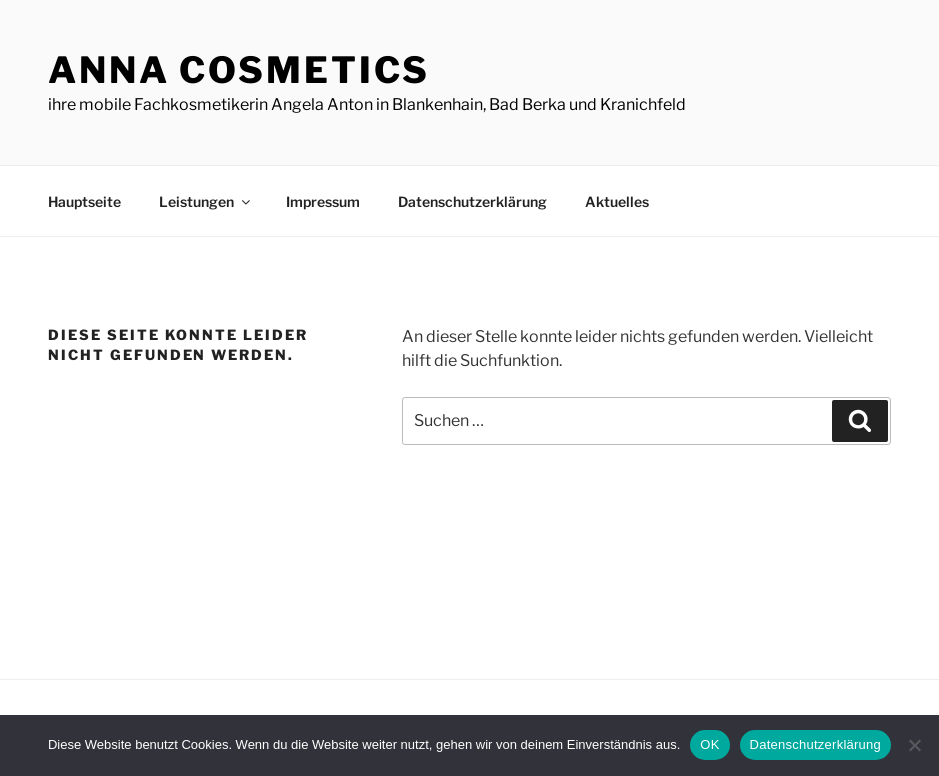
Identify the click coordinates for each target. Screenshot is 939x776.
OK (709, 744)
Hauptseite (84, 201)
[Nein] (914, 745)
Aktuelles (617, 201)
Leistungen (206, 201)
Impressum (323, 201)
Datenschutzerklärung (472, 201)
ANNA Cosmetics (239, 70)
